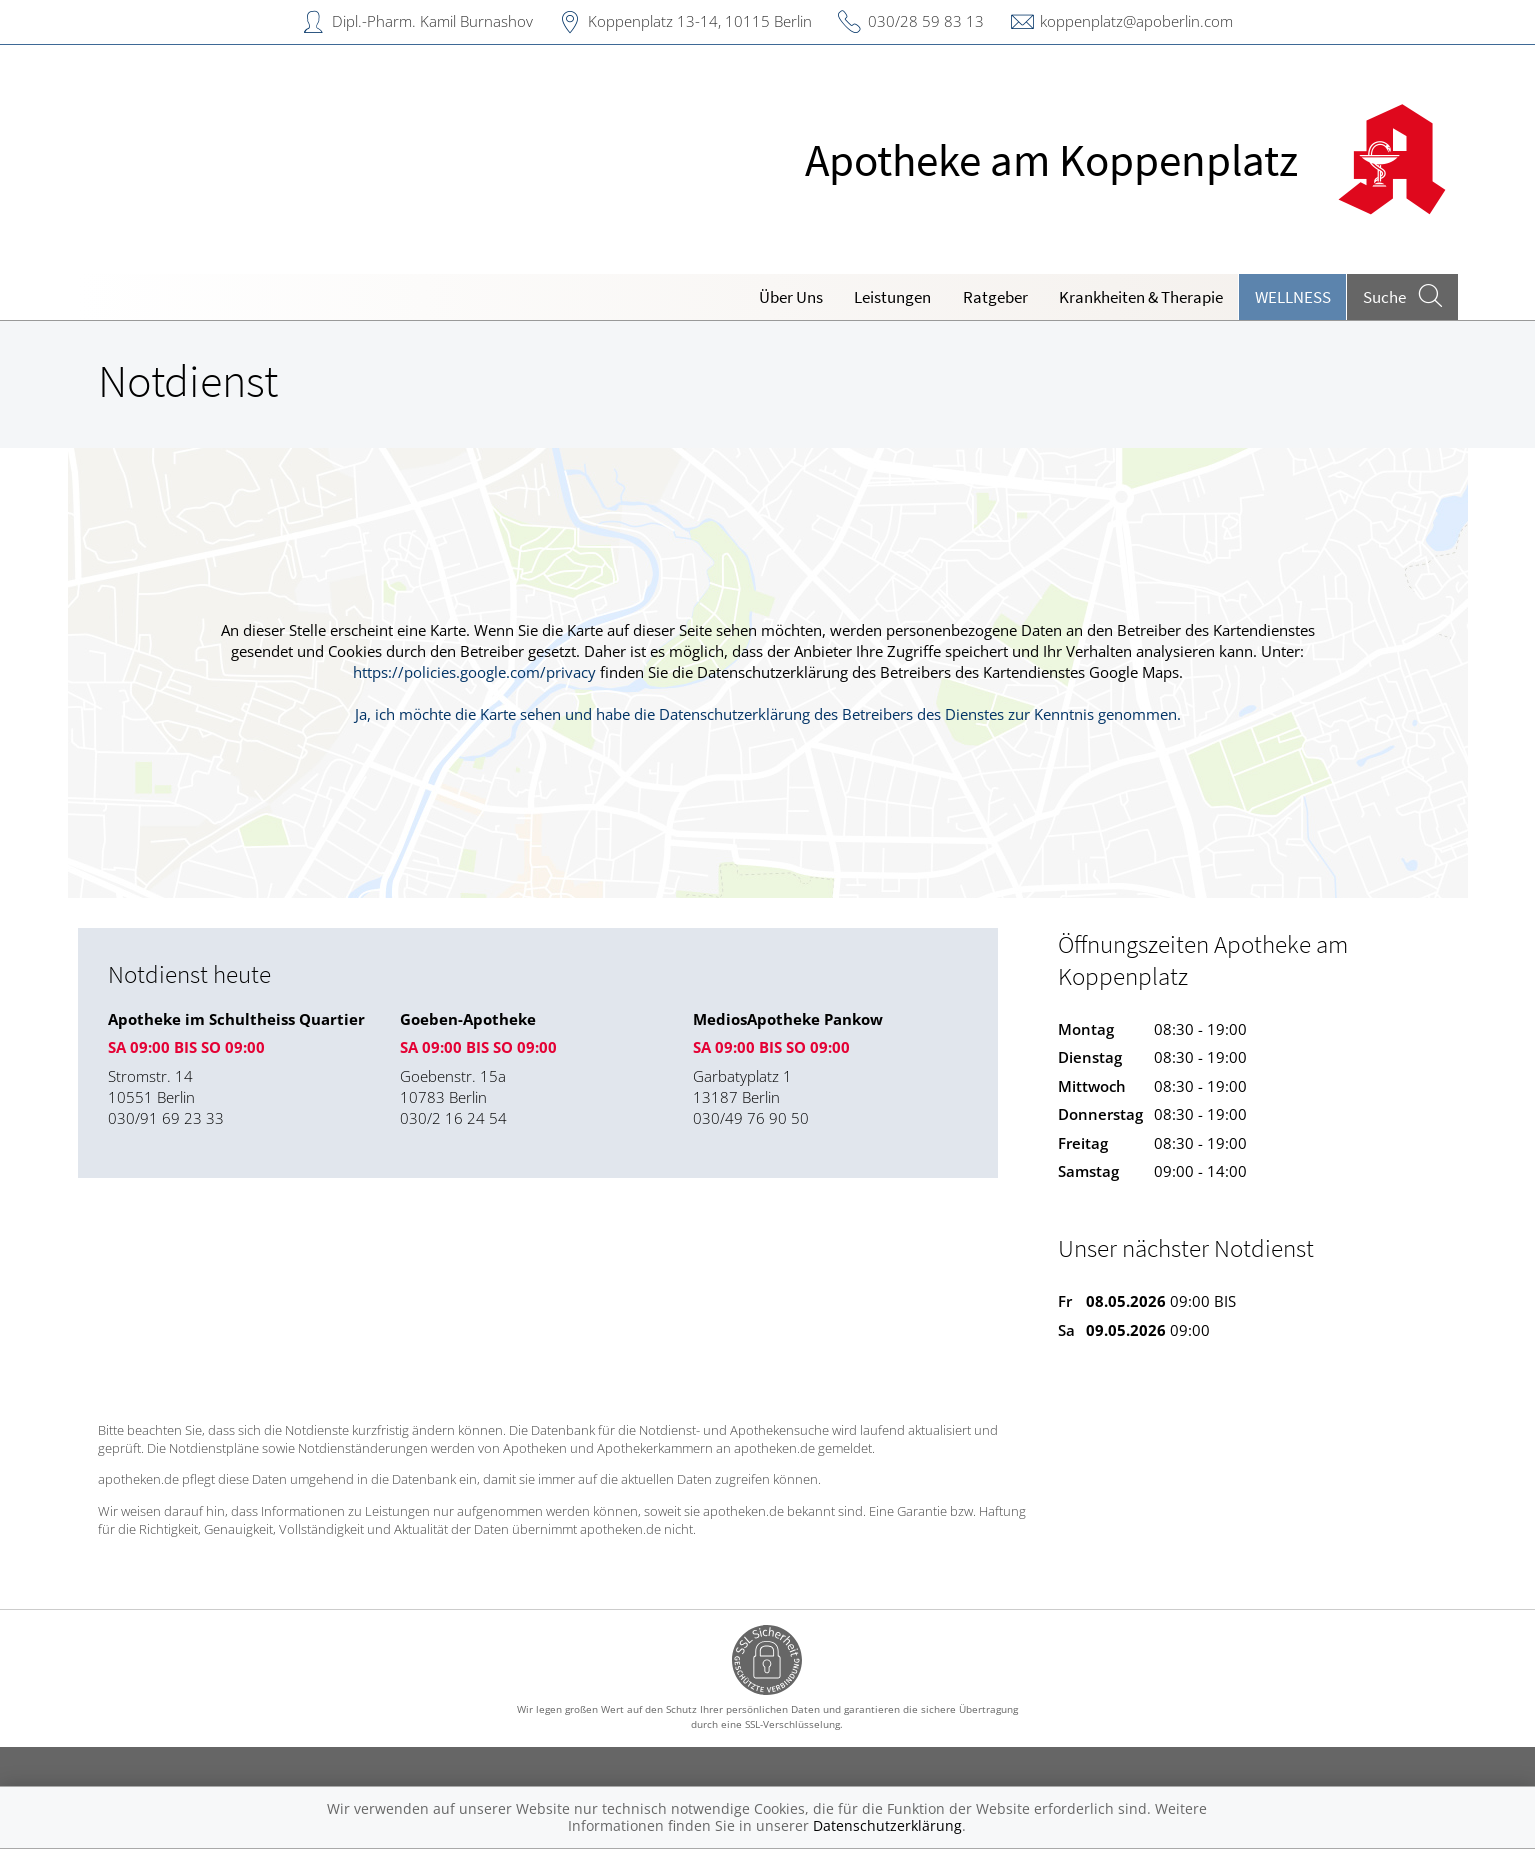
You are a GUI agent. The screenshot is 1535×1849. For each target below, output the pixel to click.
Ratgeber (995, 297)
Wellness (1293, 297)
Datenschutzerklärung (887, 1825)
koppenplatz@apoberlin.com (1136, 21)
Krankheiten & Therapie (1141, 297)
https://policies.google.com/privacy (474, 672)
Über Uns (791, 297)
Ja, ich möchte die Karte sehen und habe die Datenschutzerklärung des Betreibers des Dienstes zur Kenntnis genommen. (768, 714)
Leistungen (892, 297)
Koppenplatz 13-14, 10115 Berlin (700, 21)
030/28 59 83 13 (926, 21)
